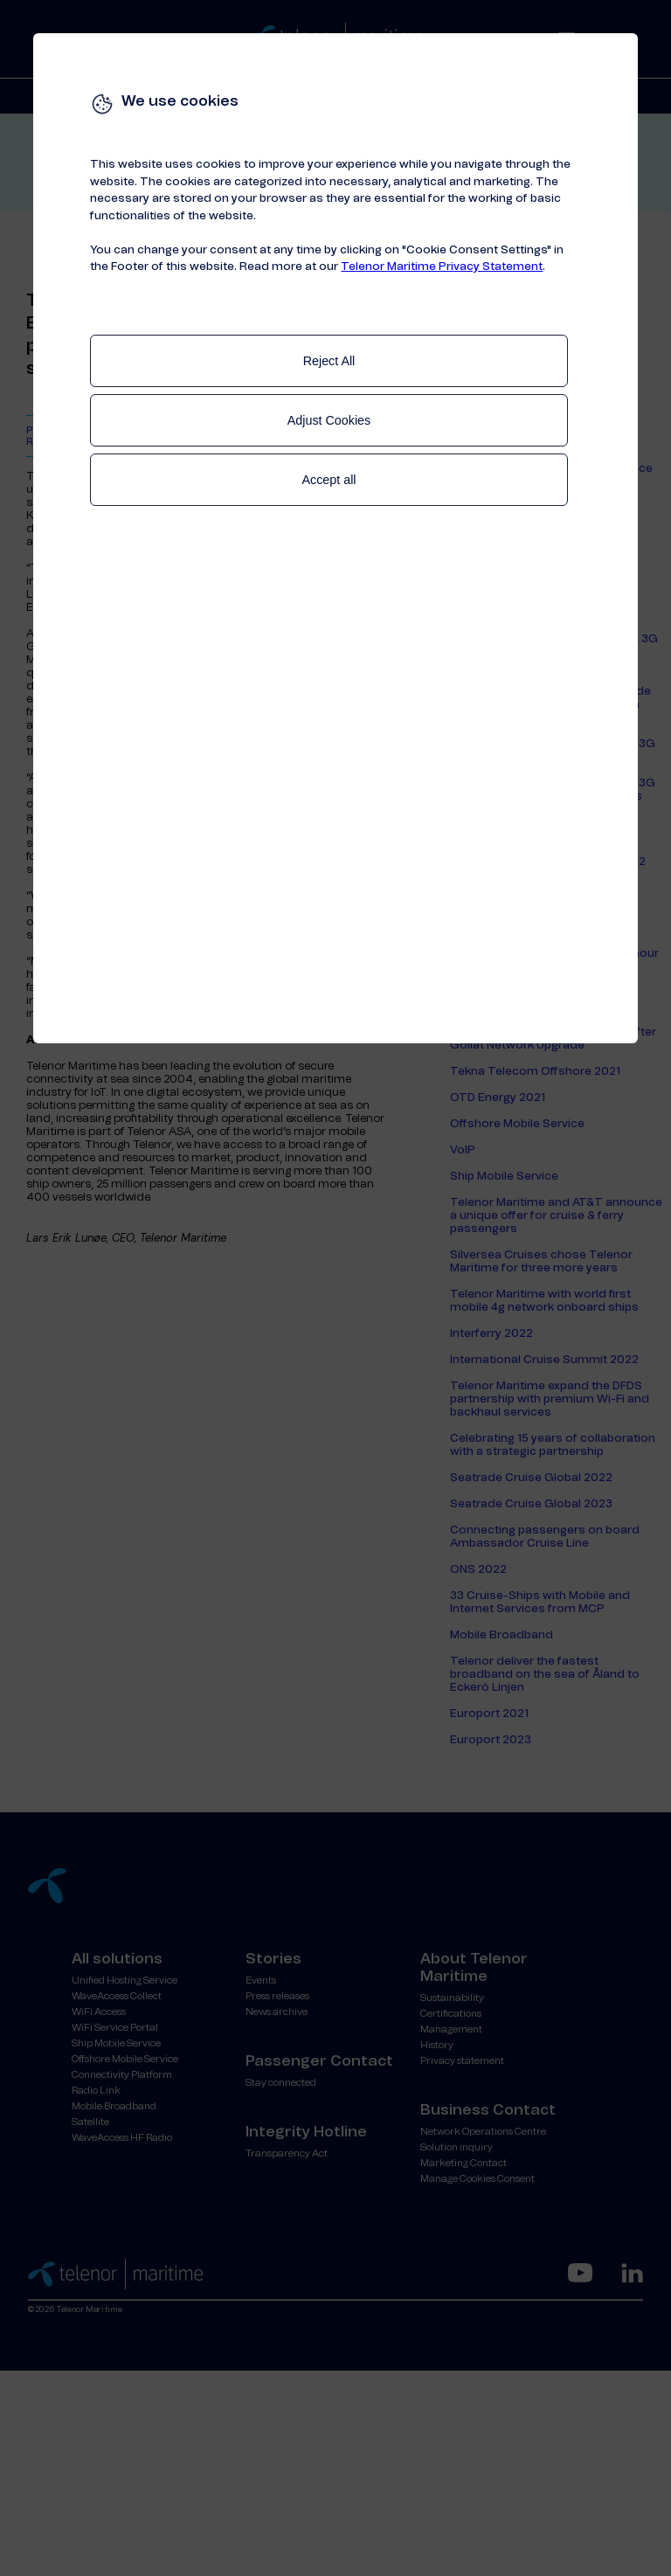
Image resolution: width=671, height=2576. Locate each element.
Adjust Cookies (328, 420)
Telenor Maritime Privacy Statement (442, 267)
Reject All (329, 361)
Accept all (329, 480)
